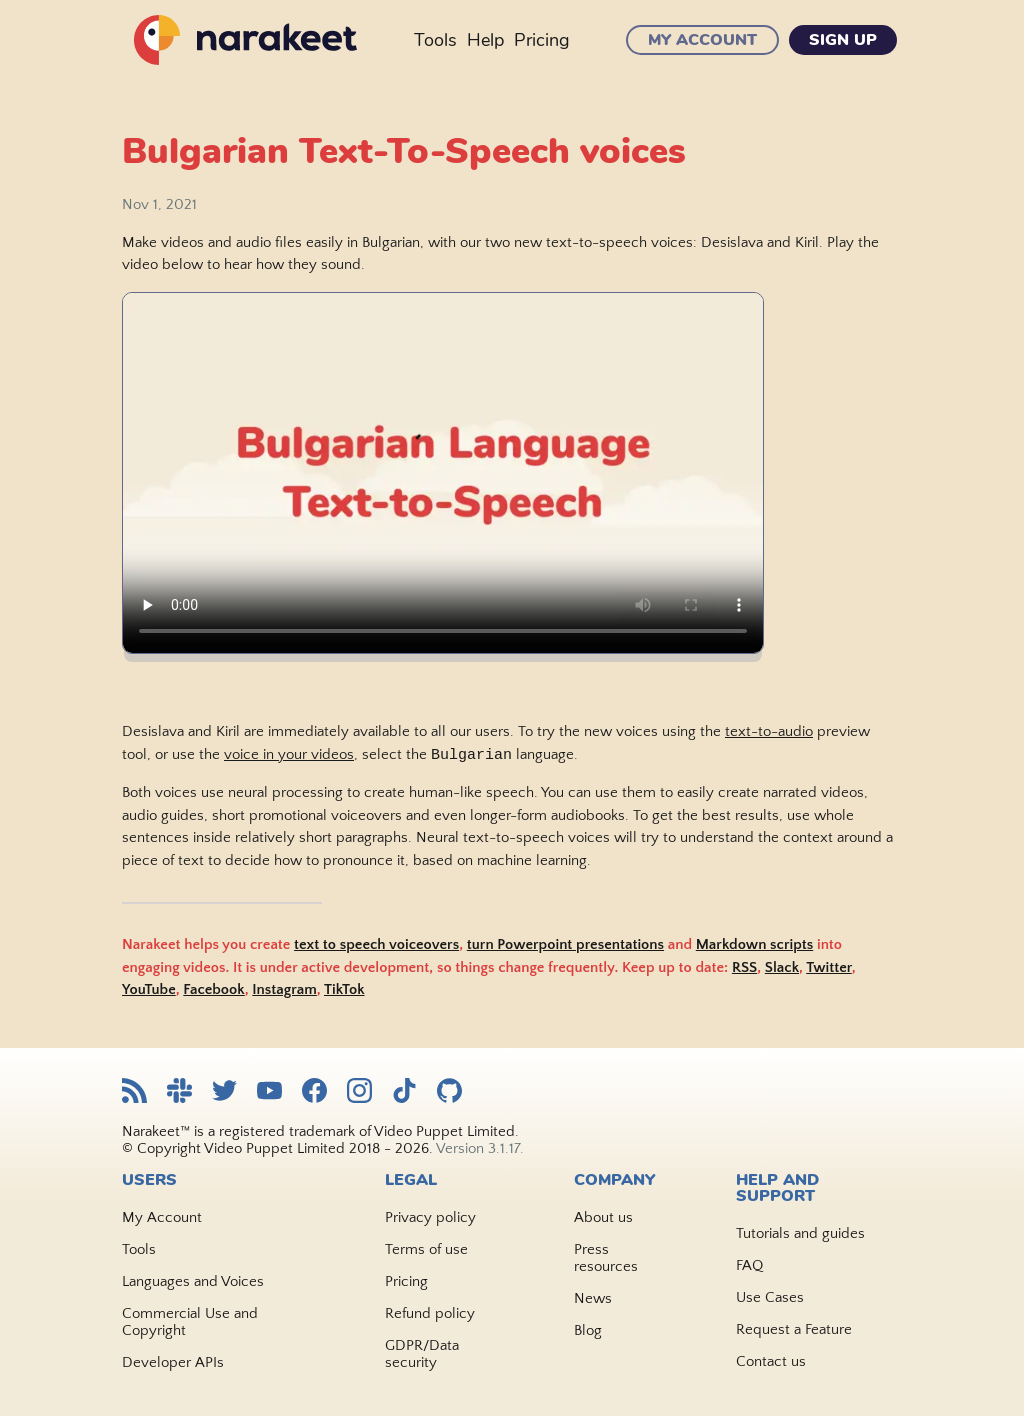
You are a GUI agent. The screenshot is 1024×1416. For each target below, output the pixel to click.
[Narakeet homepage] (242, 40)
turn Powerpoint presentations (565, 945)
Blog (588, 1330)
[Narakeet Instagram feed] (359, 1092)
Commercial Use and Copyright (190, 1322)
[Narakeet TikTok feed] (404, 1092)
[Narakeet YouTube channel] (269, 1092)
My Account (702, 40)
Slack (782, 968)
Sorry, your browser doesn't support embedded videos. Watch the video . (443, 473)
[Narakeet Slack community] (179, 1092)
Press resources (606, 1258)
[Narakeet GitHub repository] (449, 1092)
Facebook (213, 990)
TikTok (344, 990)
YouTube (149, 990)
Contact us (771, 1361)
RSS (744, 968)
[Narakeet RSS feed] (134, 1092)
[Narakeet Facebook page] (314, 1092)
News (593, 1298)
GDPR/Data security (422, 1354)
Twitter (829, 968)
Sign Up (843, 40)
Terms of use (426, 1249)
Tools (435, 40)
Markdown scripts (755, 945)
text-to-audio (769, 731)
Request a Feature (794, 1329)
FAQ (749, 1265)
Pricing (542, 40)
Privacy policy (430, 1217)
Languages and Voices (193, 1281)
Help (485, 40)
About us (603, 1217)
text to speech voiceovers (376, 945)
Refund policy (430, 1313)
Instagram (284, 990)
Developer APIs (173, 1362)
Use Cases (770, 1297)
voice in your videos (289, 756)
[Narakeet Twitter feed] (224, 1092)
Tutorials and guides (800, 1233)
